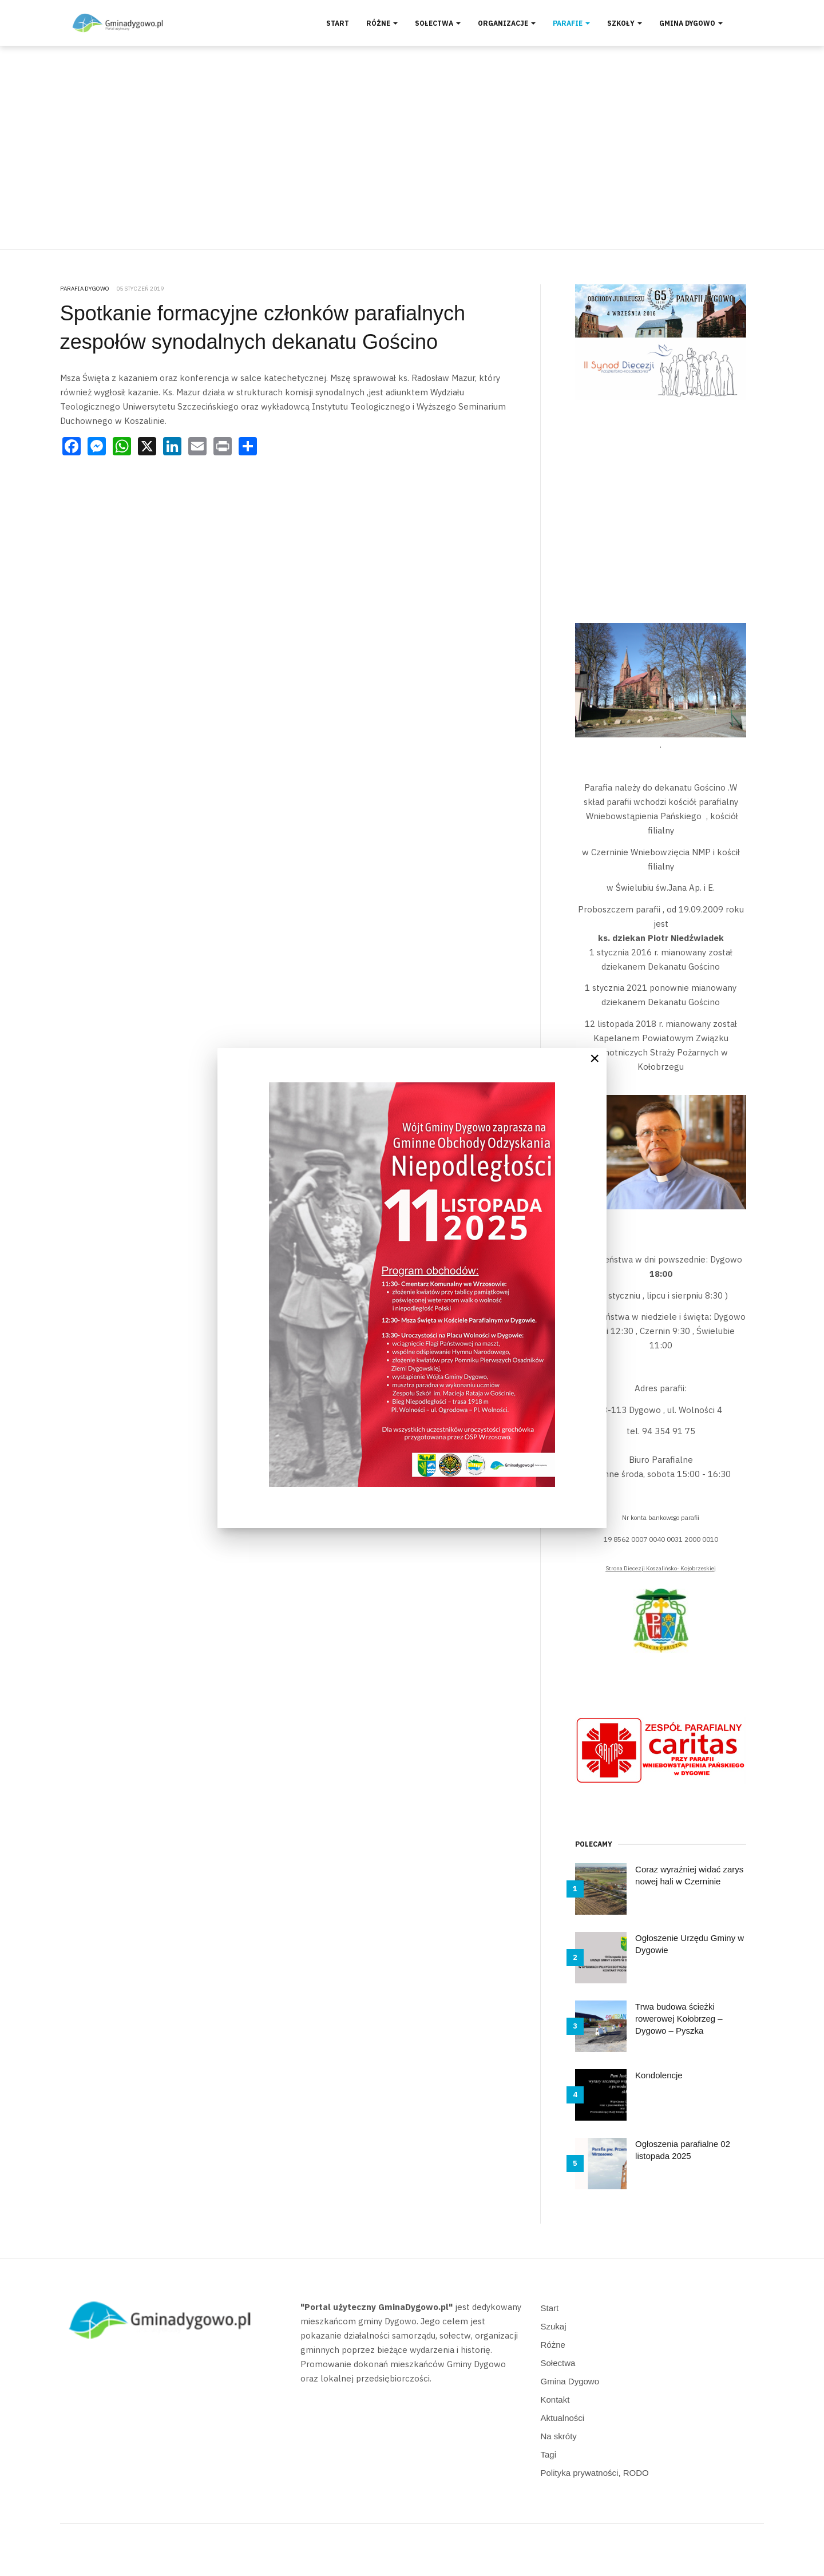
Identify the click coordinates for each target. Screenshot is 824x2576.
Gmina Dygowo (691, 23)
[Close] (595, 1058)
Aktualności (563, 2418)
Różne (382, 23)
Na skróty (559, 2436)
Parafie (571, 23)
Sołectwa (438, 23)
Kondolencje (659, 2075)
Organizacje (507, 23)
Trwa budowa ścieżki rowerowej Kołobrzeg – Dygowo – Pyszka (679, 2018)
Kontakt (555, 2399)
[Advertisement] (412, 148)
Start (337, 23)
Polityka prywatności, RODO (595, 2473)
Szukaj (553, 2326)
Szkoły (624, 23)
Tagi (549, 2454)
